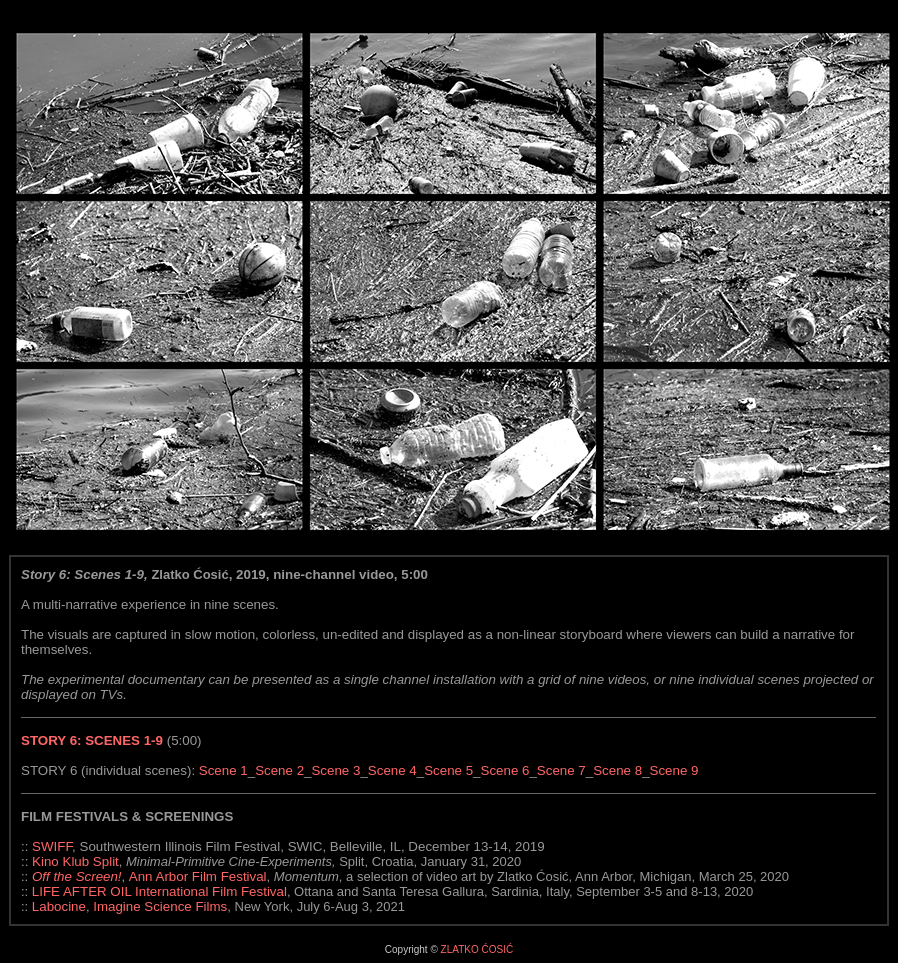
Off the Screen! (77, 876)
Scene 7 (561, 770)
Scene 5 (448, 770)
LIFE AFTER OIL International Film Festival (159, 891)
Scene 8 (617, 770)
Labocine (59, 906)
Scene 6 (505, 770)
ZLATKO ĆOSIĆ (477, 949)
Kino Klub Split (75, 861)
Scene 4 (392, 770)
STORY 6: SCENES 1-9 (92, 740)
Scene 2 (279, 770)
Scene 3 (335, 770)
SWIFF (52, 846)
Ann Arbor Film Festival (198, 876)
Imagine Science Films (160, 906)
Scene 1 (223, 770)
